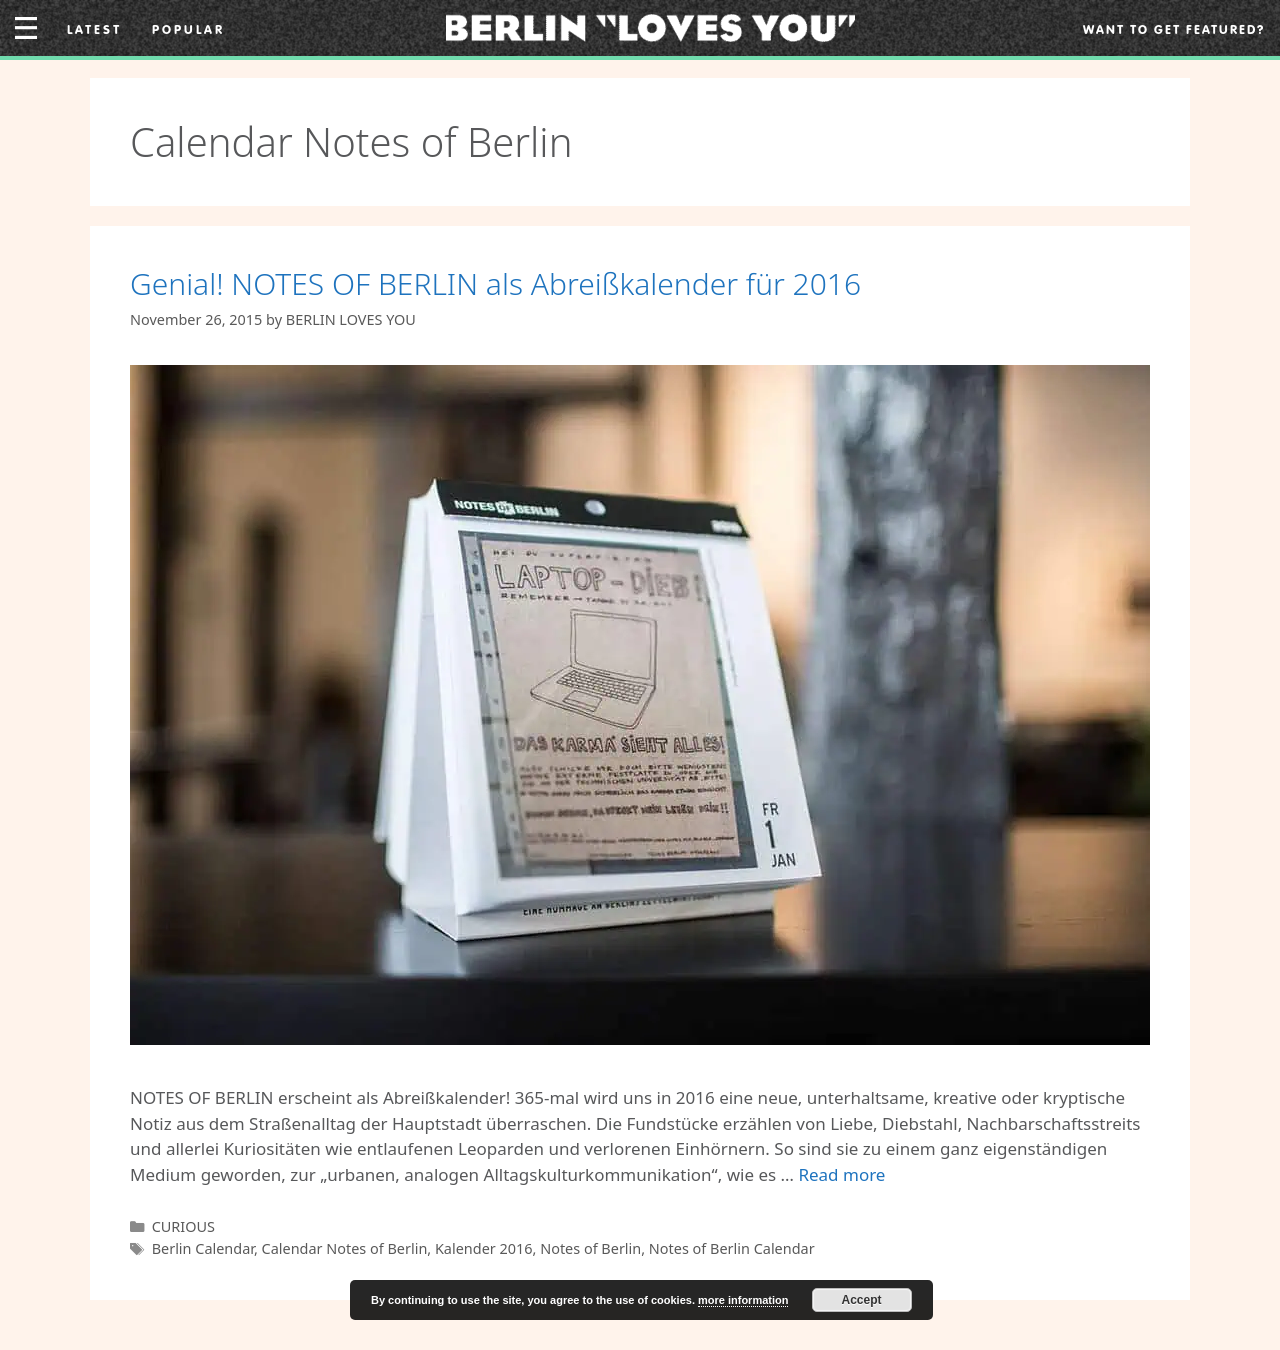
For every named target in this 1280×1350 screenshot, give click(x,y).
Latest (94, 29)
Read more (841, 1174)
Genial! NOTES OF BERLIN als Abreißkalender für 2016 (495, 283)
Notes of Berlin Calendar (732, 1248)
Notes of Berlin (590, 1248)
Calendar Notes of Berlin (345, 1248)
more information (743, 1300)
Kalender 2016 (484, 1248)
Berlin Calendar (203, 1248)
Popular (188, 29)
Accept (862, 1300)
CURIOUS (183, 1226)
